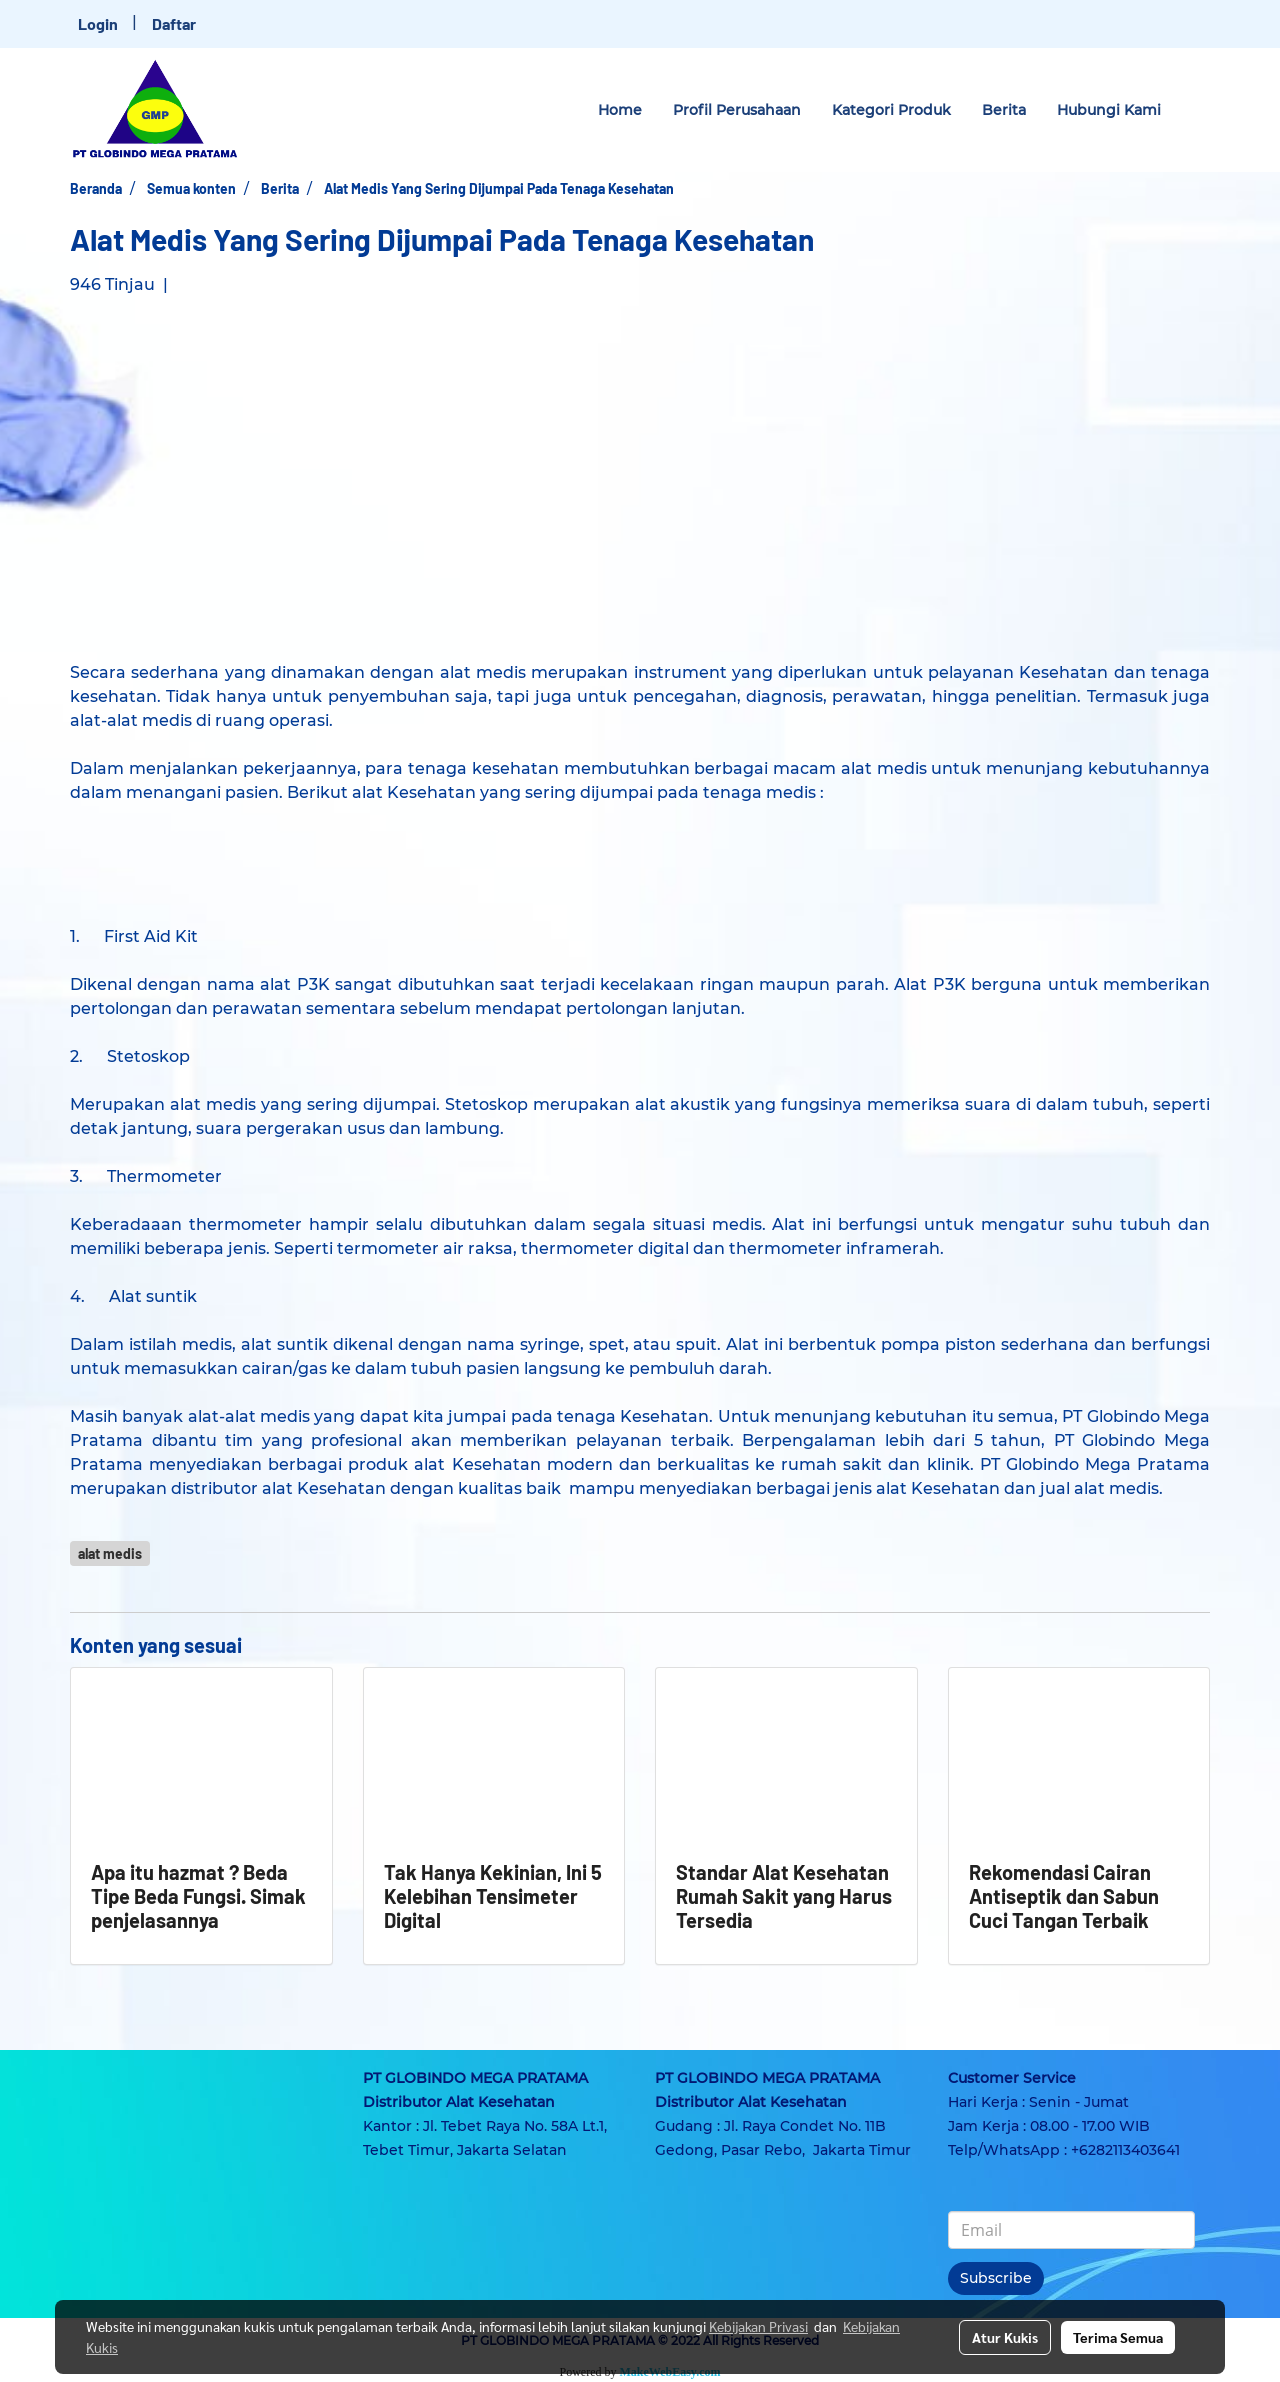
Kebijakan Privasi (758, 2326)
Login (98, 23)
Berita (1004, 110)
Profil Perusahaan (737, 110)
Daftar (174, 23)
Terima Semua (1118, 2337)
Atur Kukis (1005, 2337)
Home (620, 110)
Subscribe (996, 2278)
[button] (1194, 110)
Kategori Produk (891, 110)
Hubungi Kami (1109, 110)
